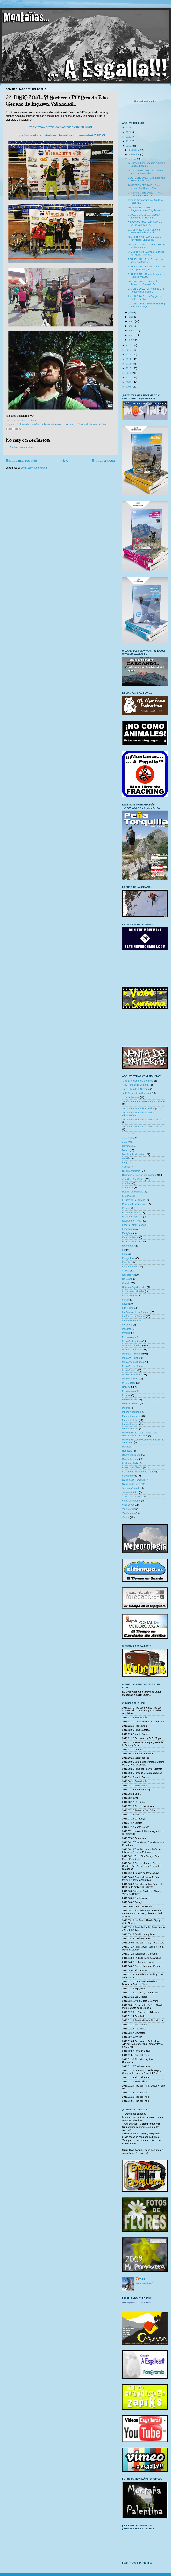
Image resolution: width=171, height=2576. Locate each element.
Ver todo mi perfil (145, 2283)
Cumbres (127, 1183)
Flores (125, 1254)
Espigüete (127, 1233)
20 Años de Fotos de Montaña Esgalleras (143, 1101)
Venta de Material (131, 1500)
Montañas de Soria (132, 1366)
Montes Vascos (130, 1378)
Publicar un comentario (22, 447)
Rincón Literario (130, 1459)
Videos (125, 1517)
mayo (132, 321)
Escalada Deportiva (132, 1216)
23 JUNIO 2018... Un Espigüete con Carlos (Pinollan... (146, 297)
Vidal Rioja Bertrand (130, 2303)
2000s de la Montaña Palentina (138, 1108)
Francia (126, 1262)
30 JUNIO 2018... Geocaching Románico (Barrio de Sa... (143, 283)
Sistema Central (130, 1488)
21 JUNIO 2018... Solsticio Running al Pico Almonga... (146, 305)
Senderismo (128, 1475)
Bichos (125, 1150)
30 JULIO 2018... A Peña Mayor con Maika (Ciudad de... (144, 238)
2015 (129, 354)
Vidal (24, 420)
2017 (129, 345)
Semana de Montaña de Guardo (139, 1471)
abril (131, 326)
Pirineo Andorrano (131, 1412)
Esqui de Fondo (130, 1237)
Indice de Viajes (130, 1295)
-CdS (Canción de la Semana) (137, 1080)
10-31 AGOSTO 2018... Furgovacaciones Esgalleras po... (146, 209)
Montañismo (128, 1370)
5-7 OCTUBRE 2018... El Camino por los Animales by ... (145, 172)
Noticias (126, 1387)
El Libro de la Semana (133, 1200)
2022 (129, 127)
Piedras (126, 1408)
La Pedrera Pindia (131, 1320)
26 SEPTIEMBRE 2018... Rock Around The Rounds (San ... (144, 186)
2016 (129, 350)
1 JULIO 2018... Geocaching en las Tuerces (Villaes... (146, 275)
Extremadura (128, 1245)
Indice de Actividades (133, 1291)
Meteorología (129, 1337)
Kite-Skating (128, 1308)
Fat (124, 1250)
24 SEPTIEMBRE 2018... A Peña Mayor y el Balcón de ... (145, 194)
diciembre (134, 150)
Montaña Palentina (132, 1353)
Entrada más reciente (21, 460)
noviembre (134, 154)
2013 (129, 363)
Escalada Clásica (131, 1212)
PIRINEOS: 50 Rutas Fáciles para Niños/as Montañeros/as (139, 1434)
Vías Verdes (128, 1513)
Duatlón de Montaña (132, 1191)
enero (132, 339)
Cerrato (126, 1166)
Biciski (125, 1158)
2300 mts (127, 1133)
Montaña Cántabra (132, 1345)
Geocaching (128, 1275)
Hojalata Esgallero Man (134, 1287)
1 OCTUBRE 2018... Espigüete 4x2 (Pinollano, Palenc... (146, 179)
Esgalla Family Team (133, 1225)
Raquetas (127, 1450)
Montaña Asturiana (132, 1341)
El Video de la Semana (134, 1204)
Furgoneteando (130, 1266)
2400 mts (127, 1137)
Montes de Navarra (132, 1374)
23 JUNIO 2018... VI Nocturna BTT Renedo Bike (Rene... (146, 290)
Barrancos (127, 1146)
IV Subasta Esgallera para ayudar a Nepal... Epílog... (146, 164)
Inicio (64, 460)
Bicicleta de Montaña (28, 424)
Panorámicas (129, 1391)
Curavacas (127, 1187)
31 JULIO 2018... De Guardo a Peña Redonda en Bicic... (144, 231)
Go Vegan (127, 1279)
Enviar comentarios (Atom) (34, 467)
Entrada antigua (103, 460)
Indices (126, 1299)
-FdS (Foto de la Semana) (135, 1084)
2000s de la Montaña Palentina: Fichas (142, 1119)
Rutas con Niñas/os (132, 1467)
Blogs (125, 1162)
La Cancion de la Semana (135, 1312)
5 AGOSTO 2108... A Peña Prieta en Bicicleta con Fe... (145, 223)
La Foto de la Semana (133, 1316)
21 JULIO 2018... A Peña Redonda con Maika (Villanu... (146, 253)
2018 (129, 146)
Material (126, 1333)
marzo (132, 330)
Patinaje (126, 1395)
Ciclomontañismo (131, 1171)
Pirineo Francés (130, 1424)
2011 (129, 373)
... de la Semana (130, 1097)
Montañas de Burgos (133, 1362)
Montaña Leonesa (131, 1349)
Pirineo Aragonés (131, 1416)
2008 (129, 386)
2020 (129, 136)
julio (131, 312)
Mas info (126, 1329)
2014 (129, 359)
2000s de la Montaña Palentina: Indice (142, 1126)
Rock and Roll (129, 1463)
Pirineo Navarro (130, 1428)
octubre (133, 159)
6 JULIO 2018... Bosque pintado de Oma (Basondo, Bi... (146, 268)
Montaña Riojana (131, 1358)
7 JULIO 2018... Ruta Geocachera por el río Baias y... (146, 260)
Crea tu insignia (146, 2303)
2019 (129, 141)
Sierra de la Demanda (133, 1480)
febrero (133, 335)
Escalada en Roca (131, 1220)
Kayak (125, 1304)
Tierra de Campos (131, 1496)
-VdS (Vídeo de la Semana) (136, 1093)
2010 (129, 377)
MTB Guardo (82, 424)
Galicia (125, 1270)
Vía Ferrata (128, 1504)
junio (131, 317)
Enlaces (126, 1208)
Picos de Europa (130, 1403)
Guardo (126, 1283)
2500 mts (127, 1142)
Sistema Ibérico (130, 1492)
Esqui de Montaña (131, 1241)
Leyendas (127, 1324)
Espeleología (129, 1229)
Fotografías (128, 1258)
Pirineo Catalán (130, 1420)
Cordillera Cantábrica (133, 1179)
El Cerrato (127, 1196)
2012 (129, 368)
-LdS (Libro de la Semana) (136, 1089)
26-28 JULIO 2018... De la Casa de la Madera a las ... (146, 245)
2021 (129, 132)
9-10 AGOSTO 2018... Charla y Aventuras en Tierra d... (144, 216)
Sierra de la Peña (131, 1484)
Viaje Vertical (129, 1509)
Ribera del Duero (99, 424)
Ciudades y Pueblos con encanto (57, 424)
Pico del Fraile (129, 1399)
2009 (129, 382)
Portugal (126, 1446)
